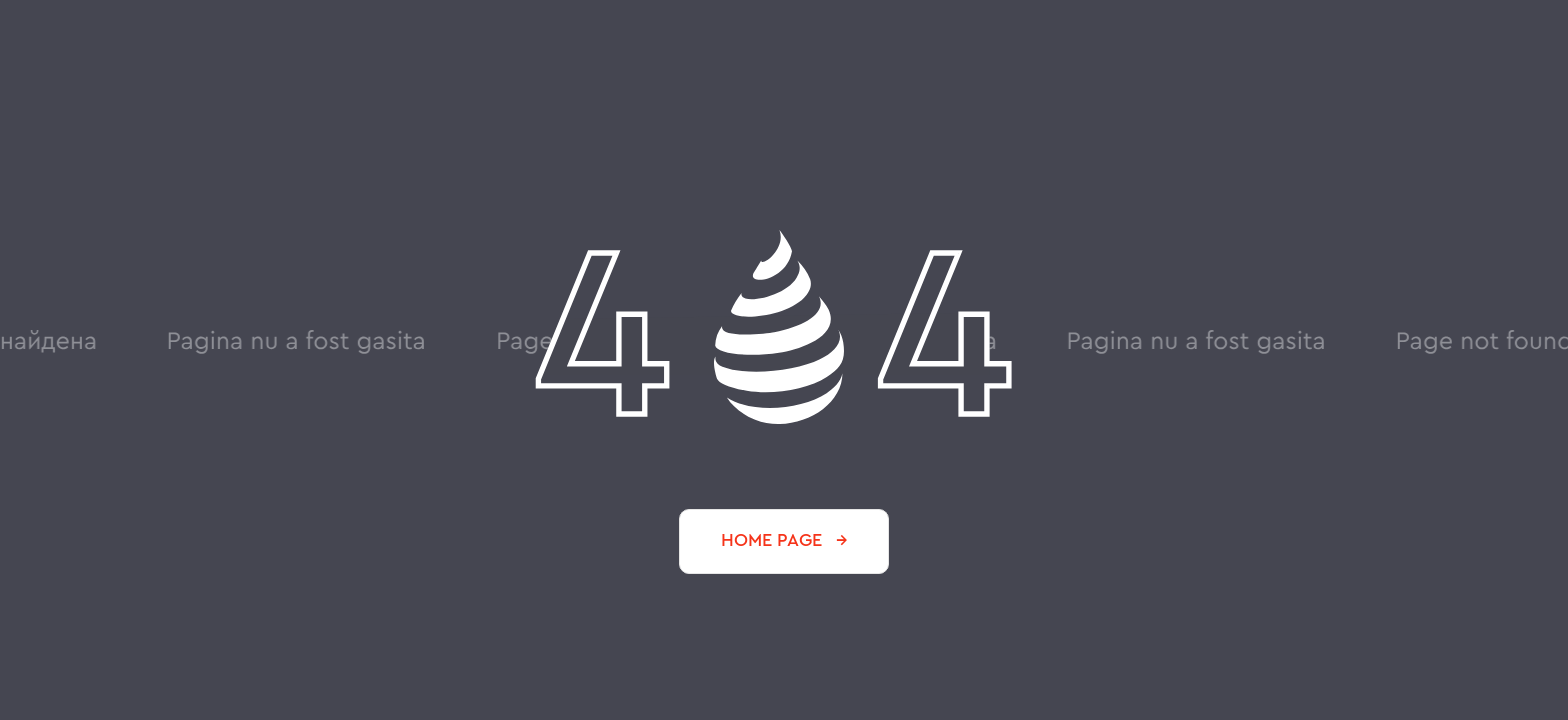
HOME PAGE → (784, 540)
